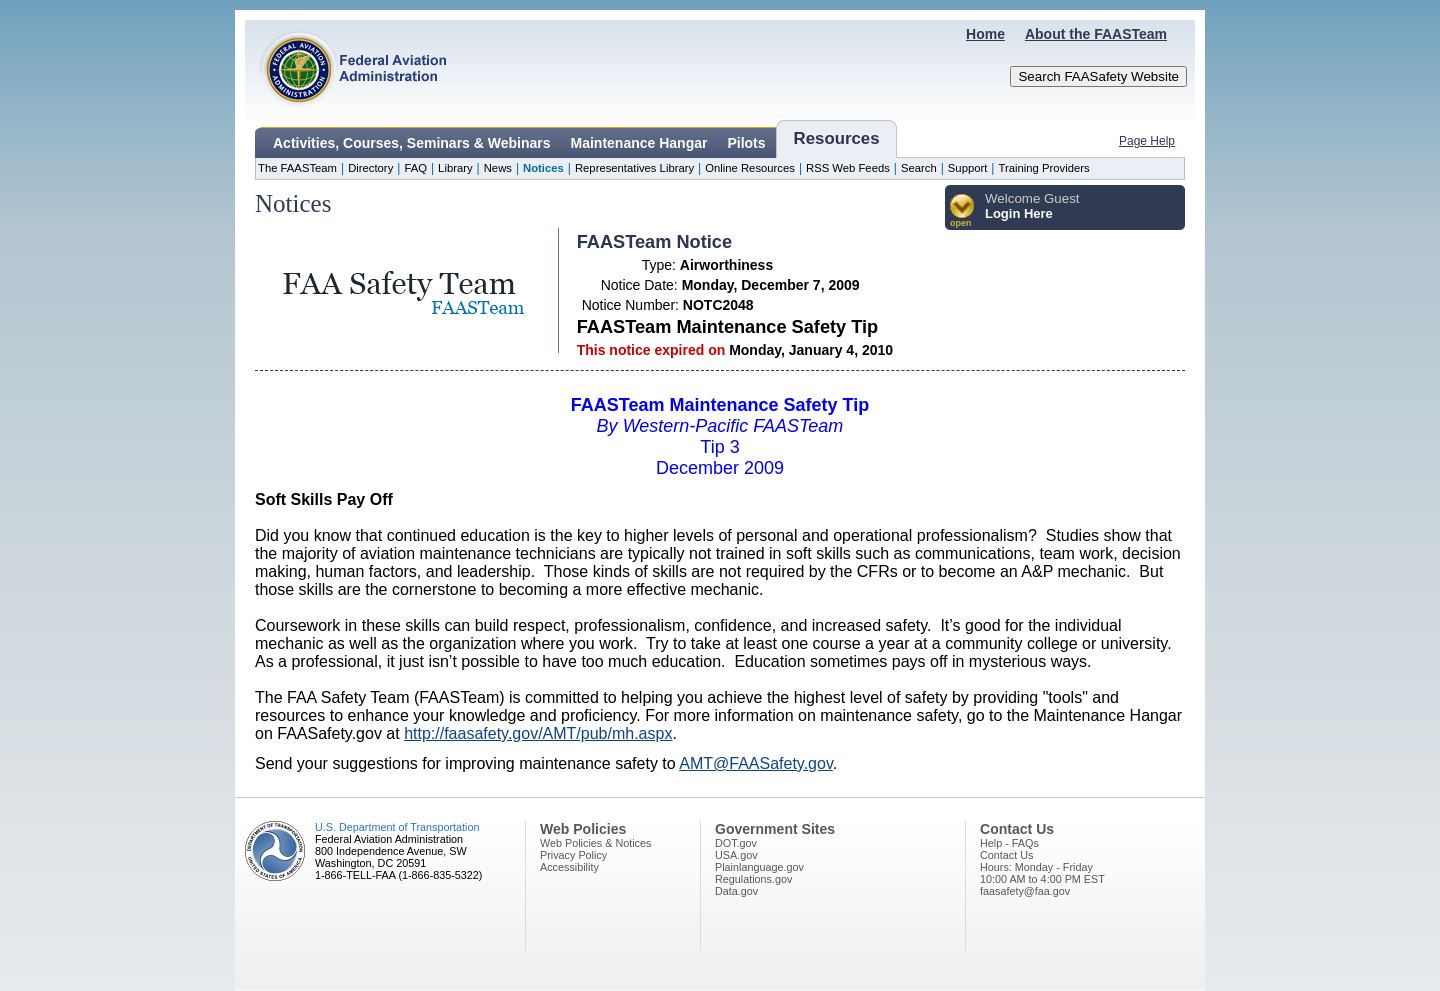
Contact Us (1006, 855)
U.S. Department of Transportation (397, 827)
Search (919, 168)
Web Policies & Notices (595, 843)
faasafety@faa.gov (1025, 891)
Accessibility (569, 867)
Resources (837, 138)
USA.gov (736, 855)
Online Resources (750, 168)
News (498, 168)
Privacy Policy (573, 855)
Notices (543, 168)
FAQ (415, 168)
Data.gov (736, 891)
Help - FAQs (1009, 843)
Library (455, 168)
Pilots (746, 143)
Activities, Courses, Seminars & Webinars (412, 143)
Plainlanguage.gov (759, 867)
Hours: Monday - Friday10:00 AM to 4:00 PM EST (1042, 873)
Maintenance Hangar (639, 143)
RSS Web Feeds (848, 168)
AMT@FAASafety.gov (755, 763)
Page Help (1147, 141)
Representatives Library (634, 168)
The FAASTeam (297, 168)
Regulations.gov (753, 879)
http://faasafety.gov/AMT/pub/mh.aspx (538, 733)
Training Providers (1043, 168)
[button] (962, 211)
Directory (370, 168)
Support (968, 168)
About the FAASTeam (1096, 34)
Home (985, 34)
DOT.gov (736, 843)
